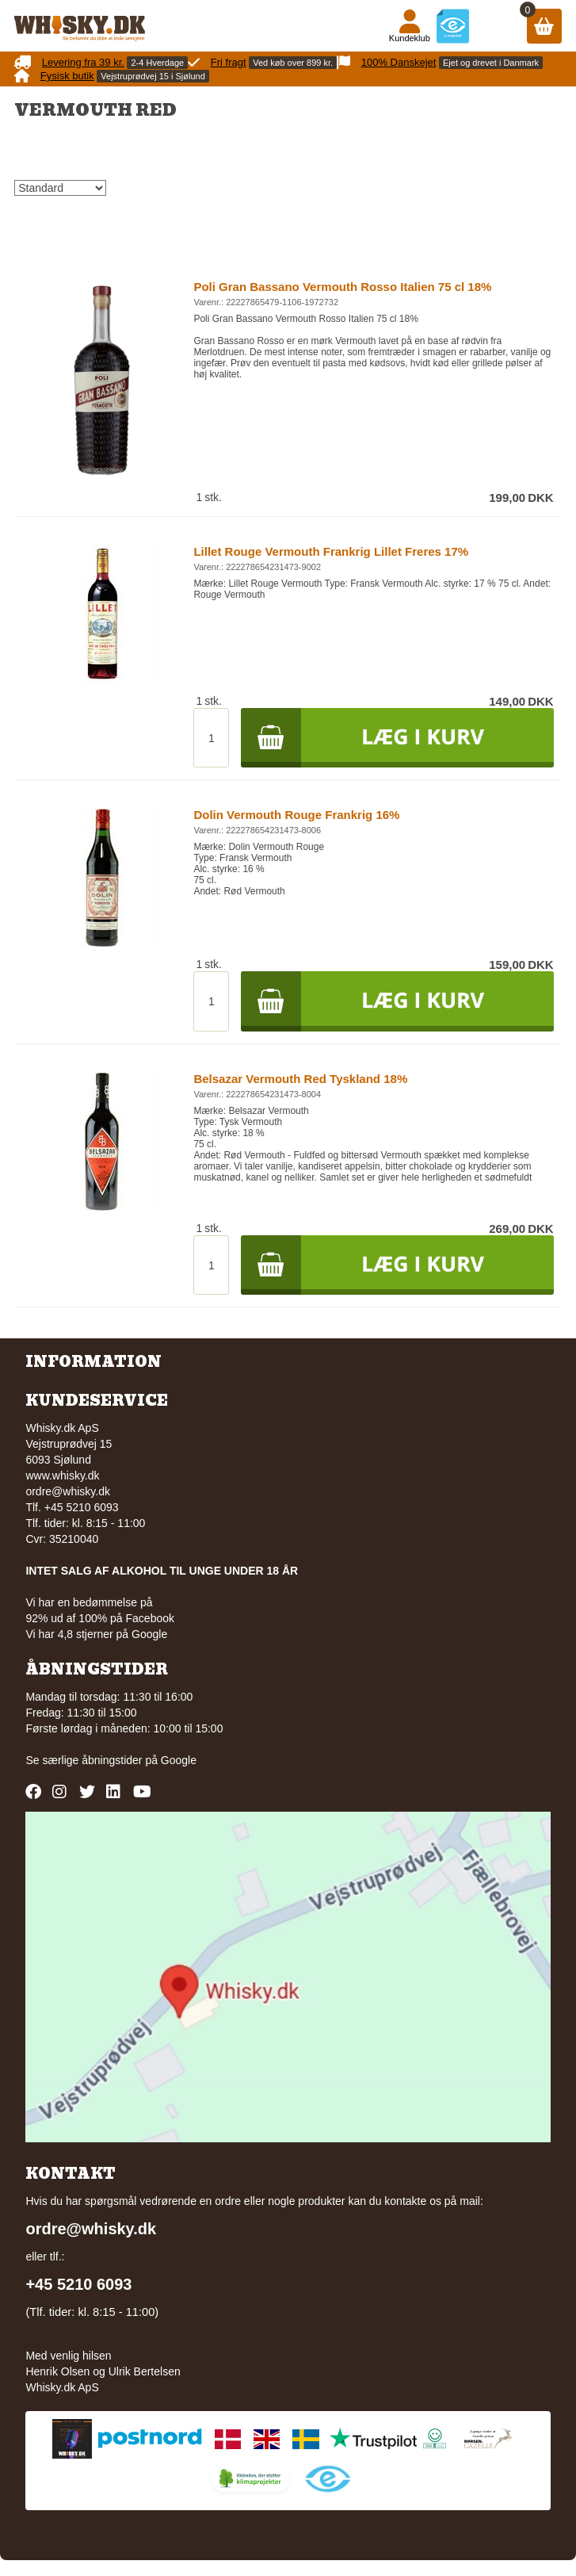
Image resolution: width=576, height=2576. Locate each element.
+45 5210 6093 (78, 2284)
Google (178, 1760)
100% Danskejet (399, 62)
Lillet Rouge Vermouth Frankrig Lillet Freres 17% (330, 551)
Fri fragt (228, 62)
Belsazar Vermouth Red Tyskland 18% (300, 1078)
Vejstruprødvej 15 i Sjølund (152, 76)
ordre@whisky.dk (67, 1491)
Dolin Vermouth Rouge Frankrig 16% (296, 814)
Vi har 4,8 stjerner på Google (96, 1634)
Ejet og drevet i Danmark (491, 62)
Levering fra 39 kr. (83, 62)
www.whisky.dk (62, 1475)
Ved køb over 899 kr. (293, 62)
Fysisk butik (67, 76)
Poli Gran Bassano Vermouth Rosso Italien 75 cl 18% (342, 286)
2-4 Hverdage (157, 62)
